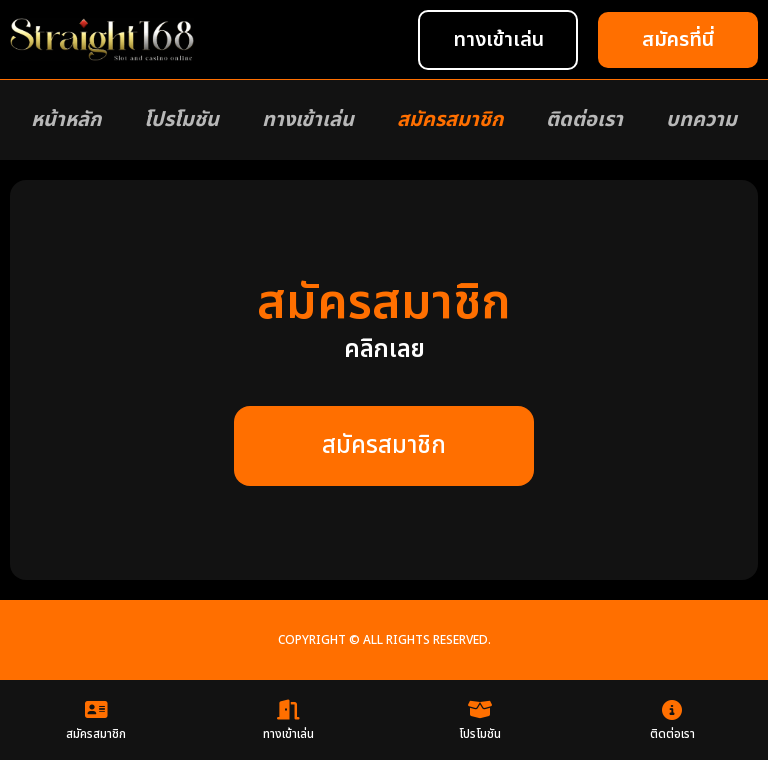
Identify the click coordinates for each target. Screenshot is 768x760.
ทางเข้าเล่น (308, 120)
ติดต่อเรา (584, 120)
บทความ (701, 120)
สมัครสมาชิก (450, 120)
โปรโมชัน (181, 120)
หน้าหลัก (66, 120)
